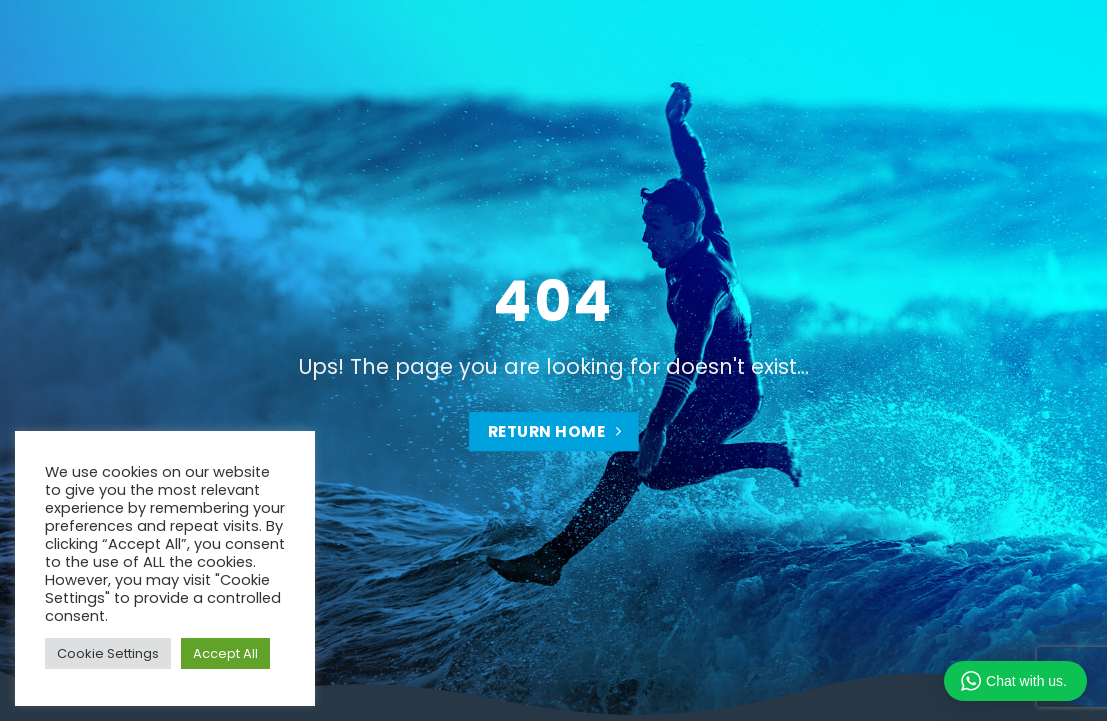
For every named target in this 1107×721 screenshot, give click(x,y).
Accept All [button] (225, 653)
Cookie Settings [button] (108, 653)
